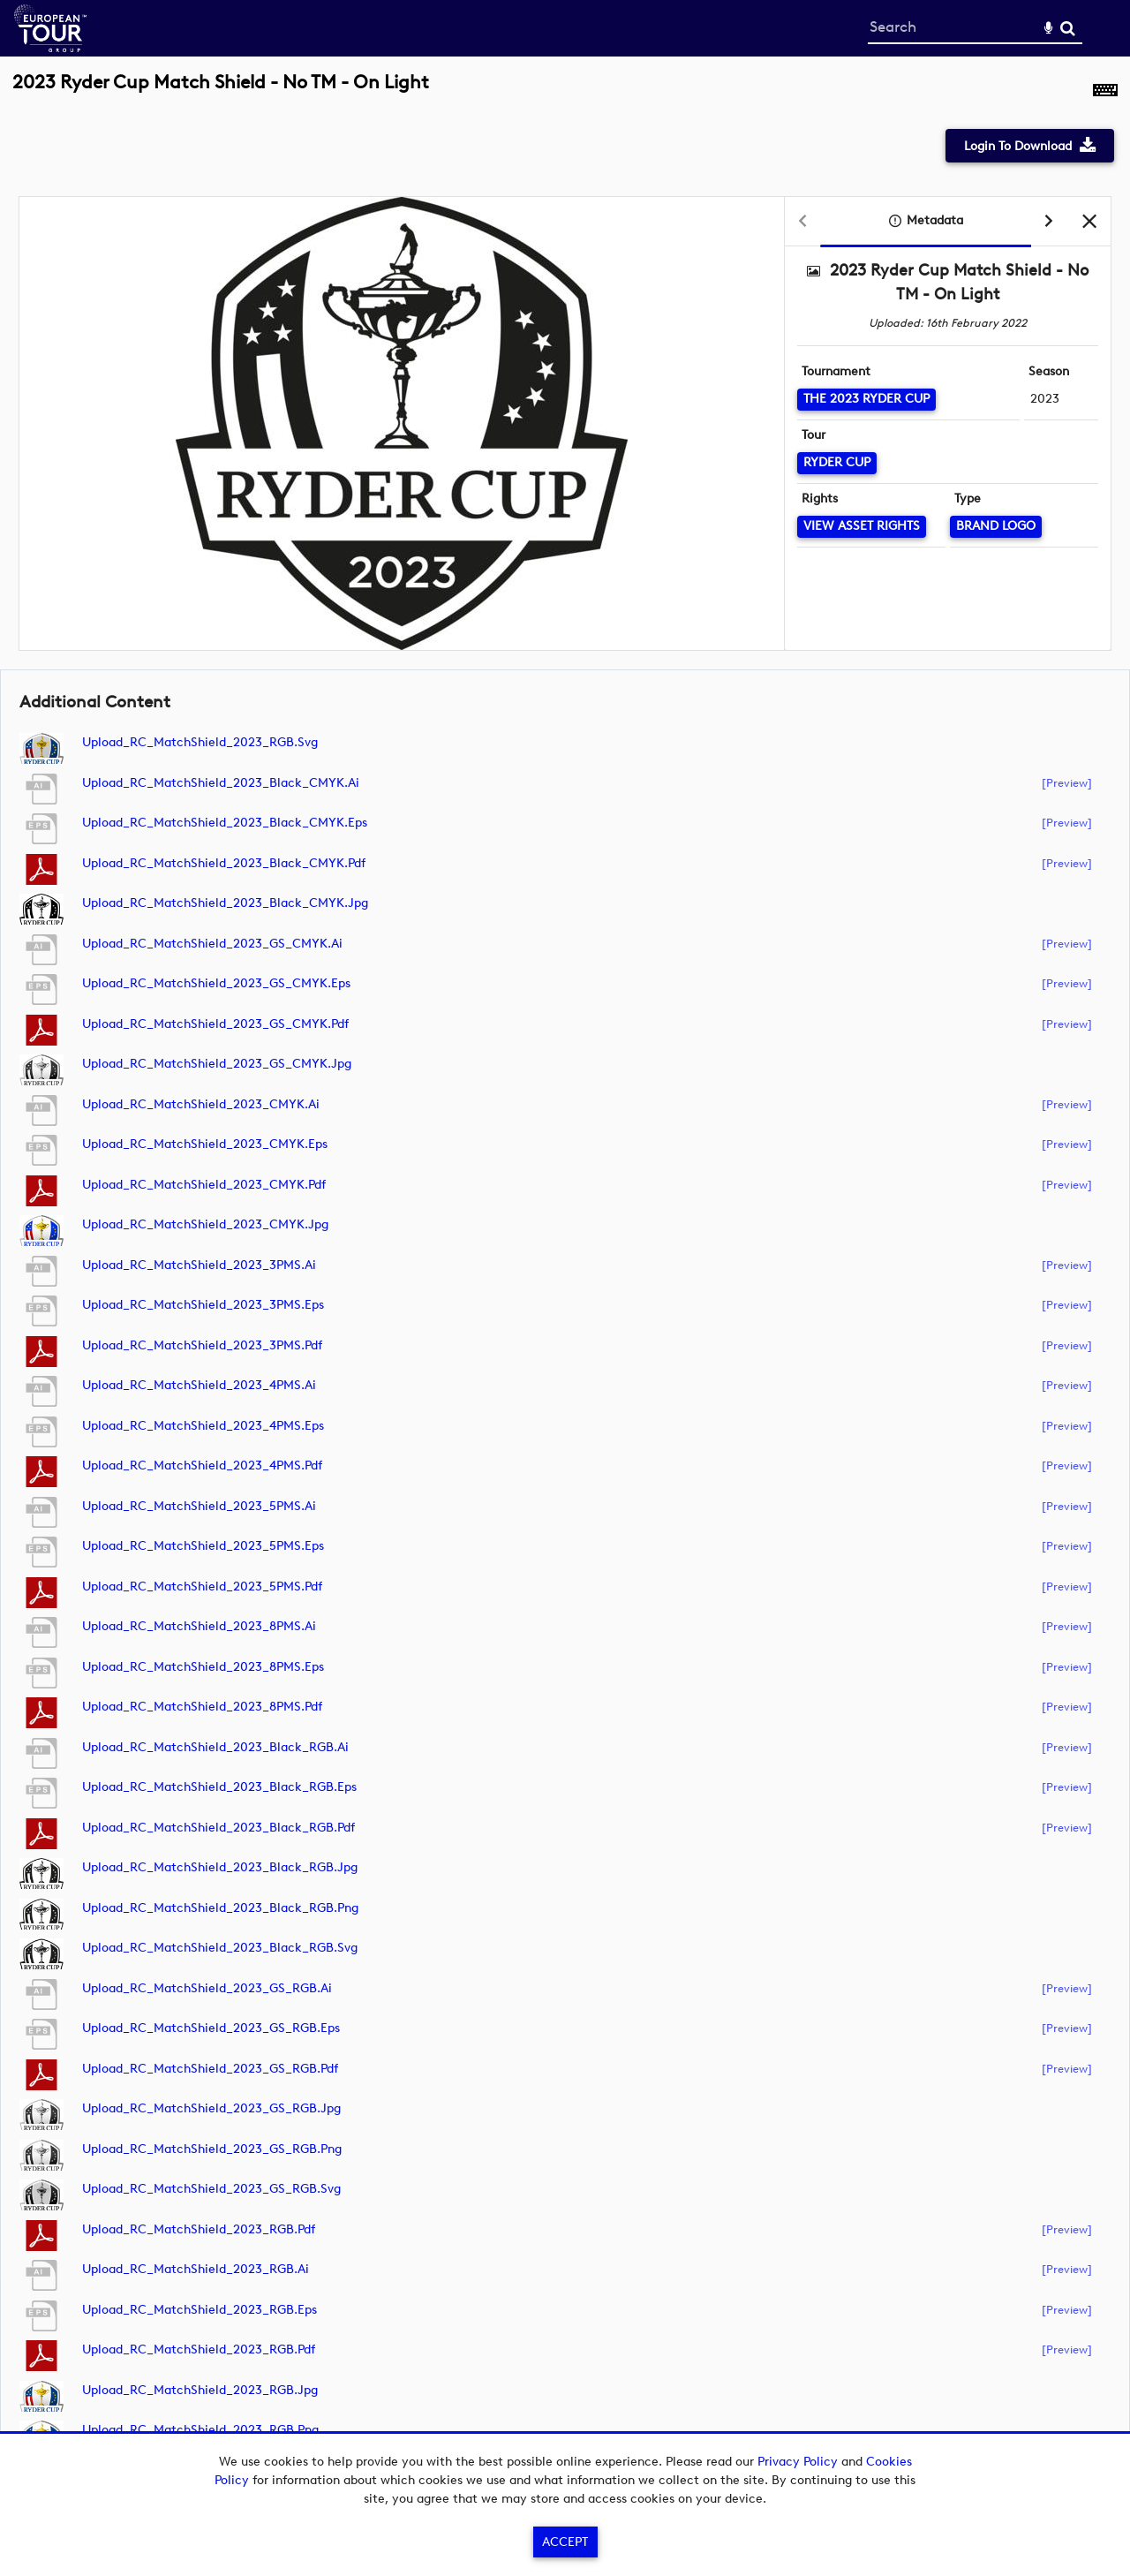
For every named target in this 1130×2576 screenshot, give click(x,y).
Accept (565, 2542)
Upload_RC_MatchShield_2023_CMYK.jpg (205, 1224)
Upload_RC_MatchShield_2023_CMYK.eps (205, 1144)
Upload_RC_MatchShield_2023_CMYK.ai (201, 1104)
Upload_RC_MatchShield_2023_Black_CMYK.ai (220, 782)
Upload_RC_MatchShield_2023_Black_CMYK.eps (224, 822)
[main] (565, 1279)
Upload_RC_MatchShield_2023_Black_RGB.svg (220, 1947)
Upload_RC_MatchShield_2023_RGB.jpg (200, 2390)
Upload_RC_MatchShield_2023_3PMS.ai (199, 1265)
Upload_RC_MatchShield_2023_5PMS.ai (199, 1506)
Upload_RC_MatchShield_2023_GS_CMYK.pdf (215, 1023)
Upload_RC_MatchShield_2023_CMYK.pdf (204, 1184)
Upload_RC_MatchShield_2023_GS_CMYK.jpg (216, 1063)
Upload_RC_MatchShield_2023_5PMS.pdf (202, 1586)
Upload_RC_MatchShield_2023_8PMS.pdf (202, 1706)
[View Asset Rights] (861, 527)
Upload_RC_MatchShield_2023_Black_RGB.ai (215, 1747)
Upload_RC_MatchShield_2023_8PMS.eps (203, 1666)
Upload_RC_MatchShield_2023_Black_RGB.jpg (220, 1867)
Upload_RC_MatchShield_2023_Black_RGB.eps (219, 1786)
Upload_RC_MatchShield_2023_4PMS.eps (203, 1425)
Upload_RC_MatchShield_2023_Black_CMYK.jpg (225, 902)
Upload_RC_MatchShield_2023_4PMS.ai (199, 1385)
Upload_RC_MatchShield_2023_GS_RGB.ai (207, 1988)
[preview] (1067, 782)
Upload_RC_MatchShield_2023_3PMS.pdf (202, 1345)
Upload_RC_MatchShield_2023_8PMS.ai (199, 1626)
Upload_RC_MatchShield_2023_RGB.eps (199, 2309)
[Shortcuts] (1105, 92)
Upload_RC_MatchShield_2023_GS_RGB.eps (211, 2028)
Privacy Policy (797, 2461)
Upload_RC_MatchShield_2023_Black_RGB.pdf (218, 1827)
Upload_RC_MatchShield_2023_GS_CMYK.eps (216, 983)
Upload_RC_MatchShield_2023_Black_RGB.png (220, 1907)
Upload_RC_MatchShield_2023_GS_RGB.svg (211, 2188)
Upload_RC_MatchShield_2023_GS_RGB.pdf (210, 2068)
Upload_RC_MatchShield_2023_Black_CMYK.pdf (223, 863)
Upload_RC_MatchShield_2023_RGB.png (200, 2429)
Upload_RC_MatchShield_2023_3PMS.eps (203, 1304)
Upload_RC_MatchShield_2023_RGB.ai (195, 2269)
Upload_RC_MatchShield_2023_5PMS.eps (203, 1545)
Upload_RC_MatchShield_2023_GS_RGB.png (212, 2149)
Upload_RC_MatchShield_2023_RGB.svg (200, 742)
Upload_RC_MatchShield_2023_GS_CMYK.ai (212, 943)
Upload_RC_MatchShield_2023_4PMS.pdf (202, 1465)
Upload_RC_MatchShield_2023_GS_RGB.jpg (211, 2108)
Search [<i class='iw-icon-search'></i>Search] (1067, 27)
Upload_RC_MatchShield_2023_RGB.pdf (198, 2229)
